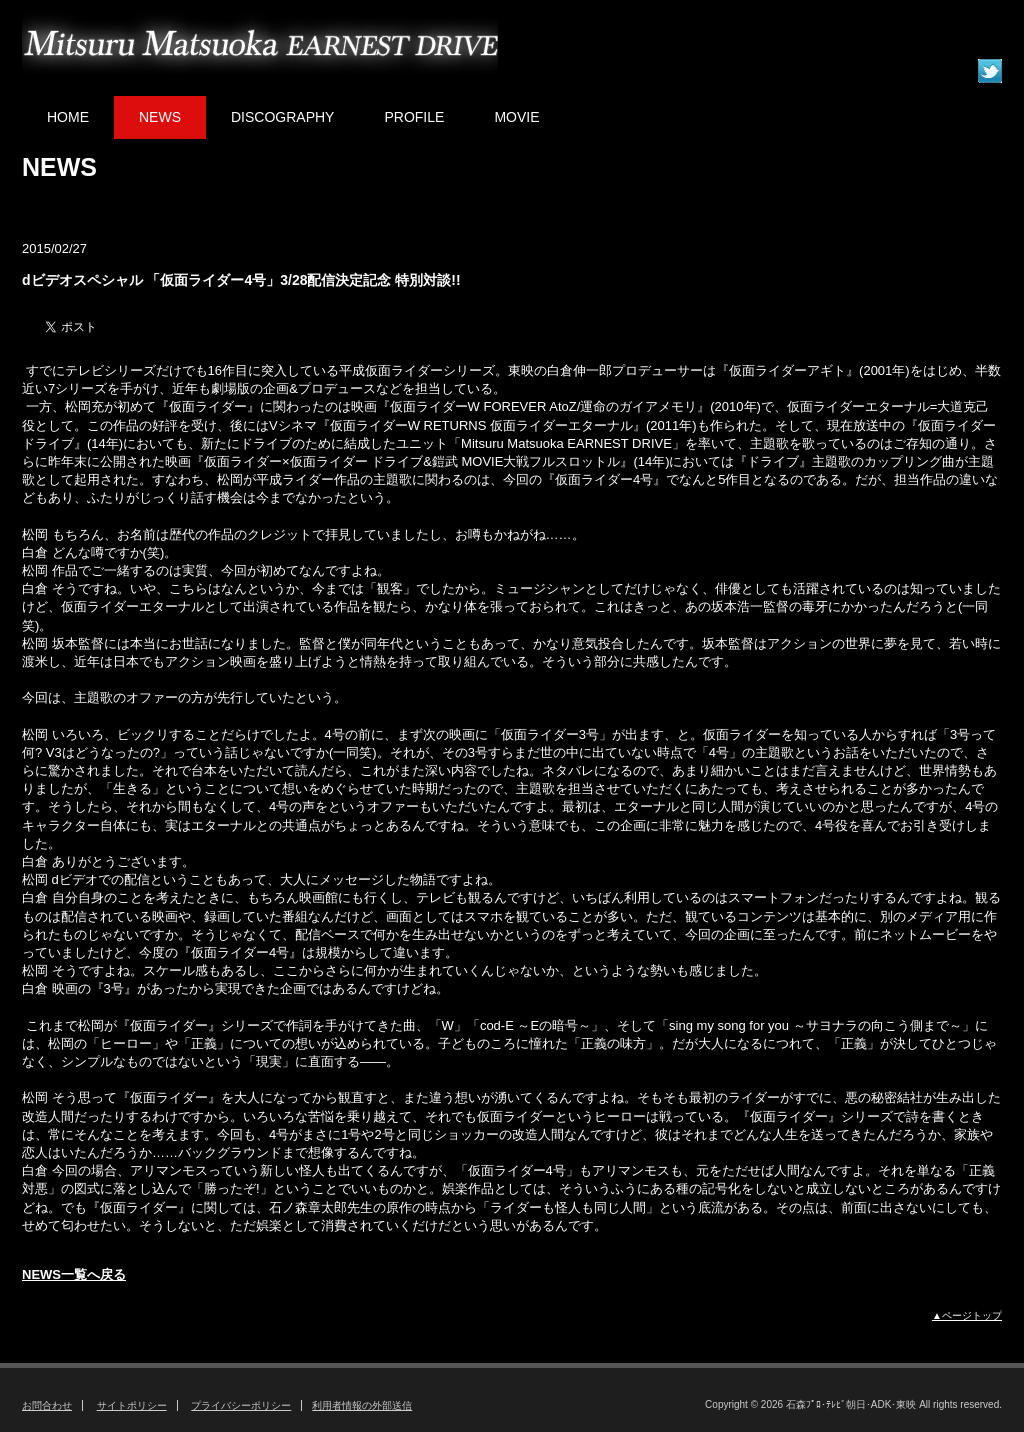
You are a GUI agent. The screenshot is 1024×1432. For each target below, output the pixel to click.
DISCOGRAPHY (282, 117)
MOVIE (516, 117)
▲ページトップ (967, 1315)
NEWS (160, 117)
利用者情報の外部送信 (362, 1405)
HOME (68, 117)
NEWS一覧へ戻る (74, 1274)
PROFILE (414, 117)
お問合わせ (47, 1405)
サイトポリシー (132, 1405)
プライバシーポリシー (241, 1405)
